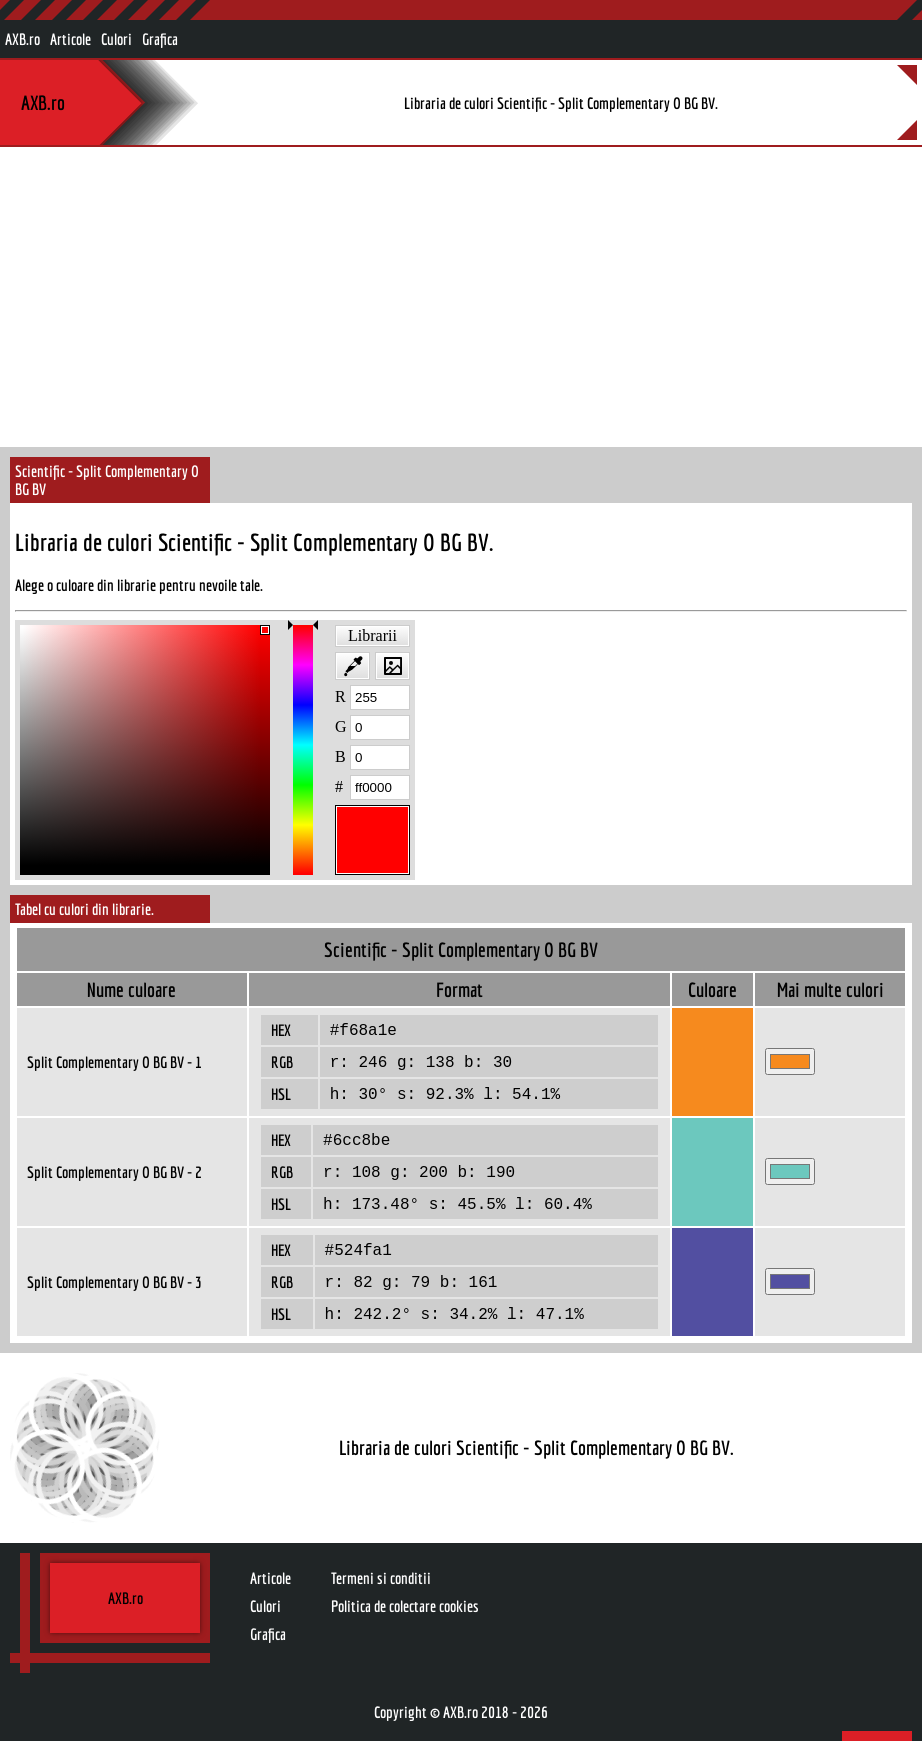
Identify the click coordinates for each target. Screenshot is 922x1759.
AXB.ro (22, 39)
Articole (70, 39)
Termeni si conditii (381, 1596)
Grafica (160, 39)
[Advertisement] (461, 297)
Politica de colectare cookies (405, 1624)
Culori (116, 39)
